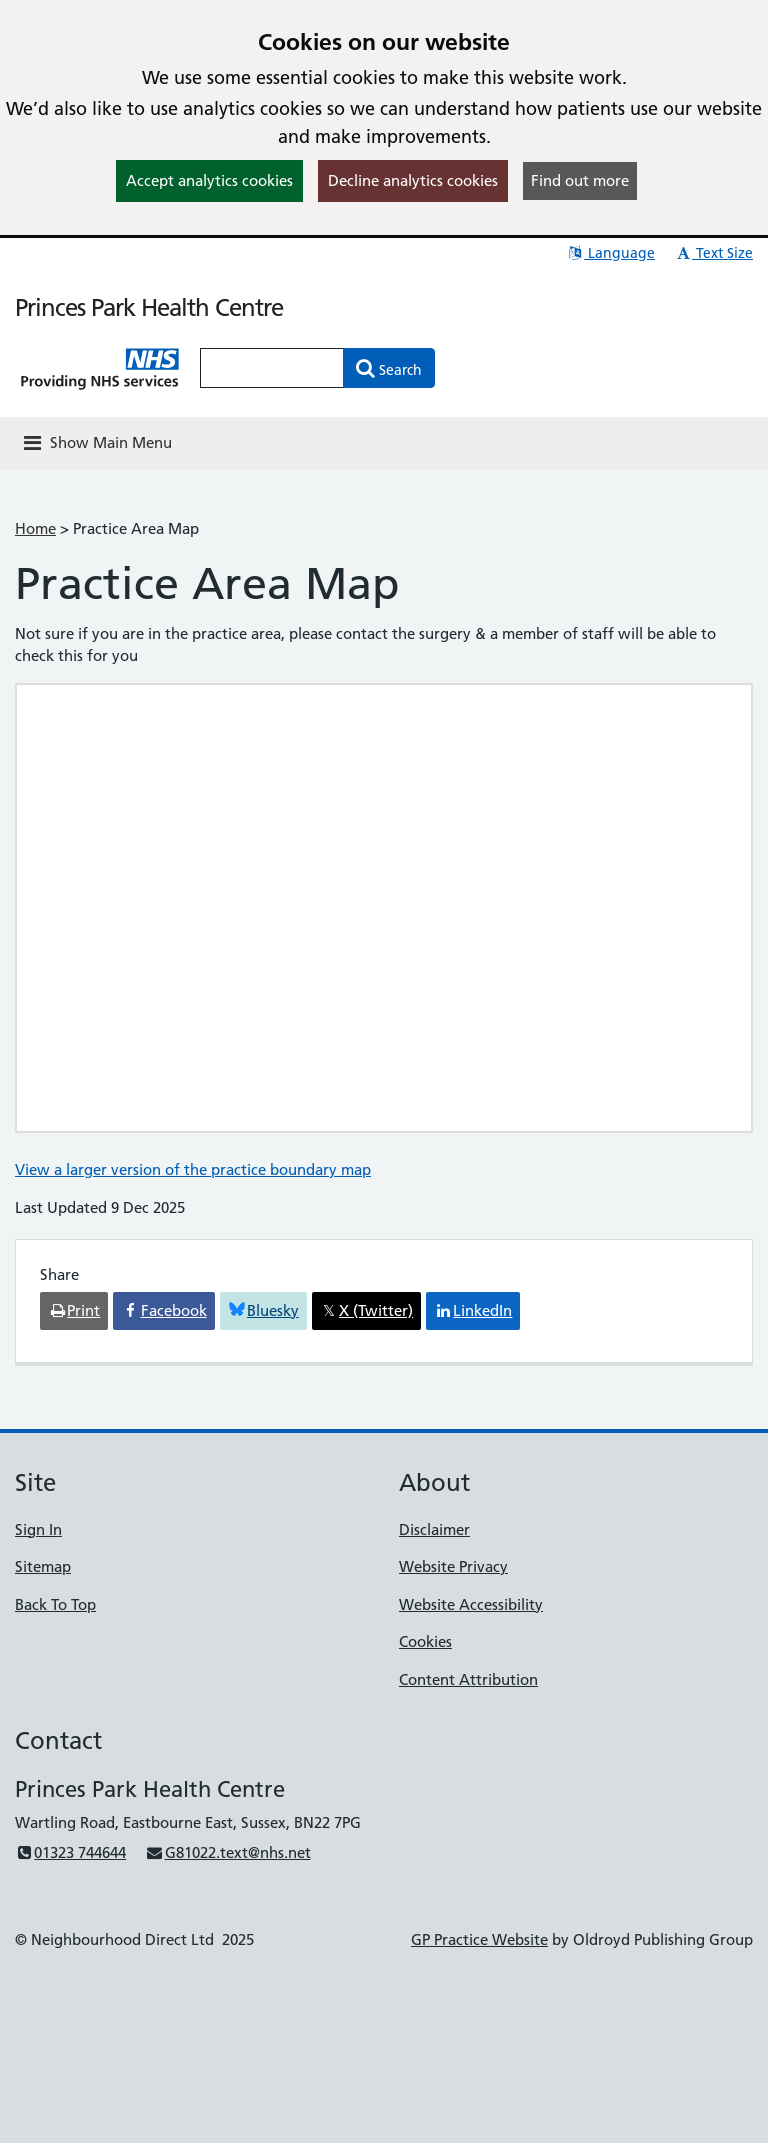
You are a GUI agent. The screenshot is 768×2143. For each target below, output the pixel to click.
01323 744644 (70, 1852)
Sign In (38, 1529)
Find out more (580, 180)
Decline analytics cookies (413, 180)
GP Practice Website (479, 1939)
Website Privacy (453, 1566)
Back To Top (55, 1604)
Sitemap (43, 1566)
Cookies (425, 1641)
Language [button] (610, 253)
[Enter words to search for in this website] (272, 368)
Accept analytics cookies (209, 180)
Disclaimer (434, 1529)
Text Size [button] (713, 253)
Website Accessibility (471, 1604)
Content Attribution (468, 1679)
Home (35, 528)
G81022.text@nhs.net (227, 1852)
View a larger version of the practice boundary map (193, 1169)
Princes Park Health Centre (149, 307)
